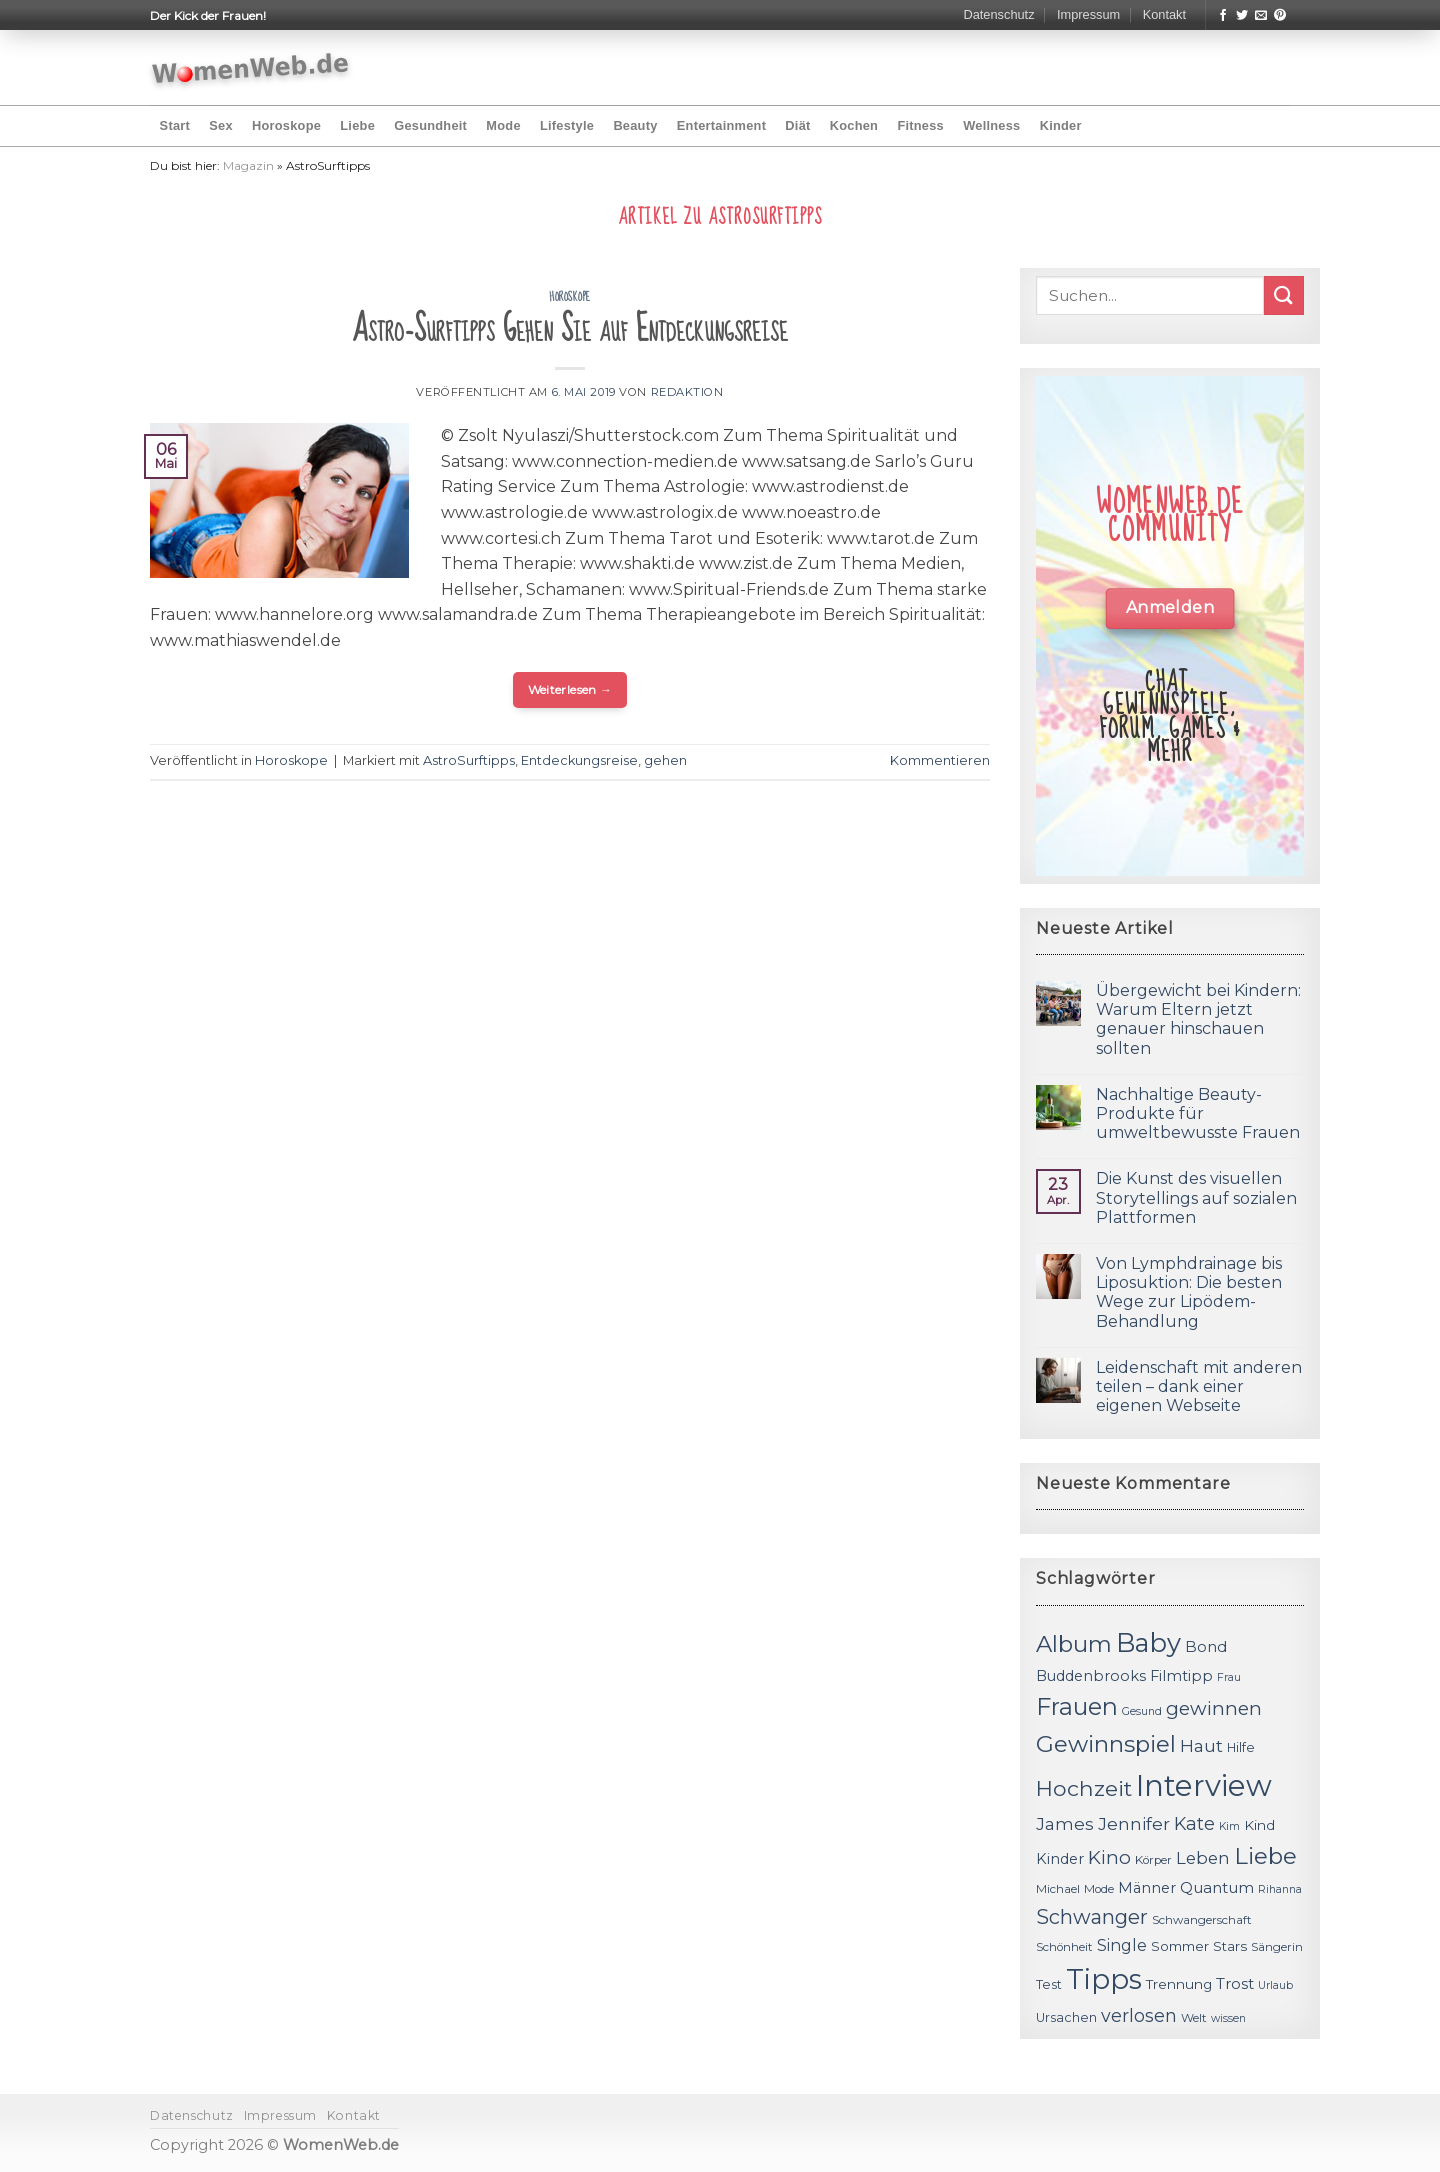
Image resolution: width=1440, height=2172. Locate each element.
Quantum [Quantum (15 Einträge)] (1217, 1887)
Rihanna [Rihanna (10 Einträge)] (1280, 1889)
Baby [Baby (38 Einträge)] (1148, 1642)
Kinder (1061, 125)
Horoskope (286, 125)
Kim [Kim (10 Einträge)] (1229, 1826)
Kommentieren (940, 760)
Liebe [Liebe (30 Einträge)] (1265, 1856)
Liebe (357, 125)
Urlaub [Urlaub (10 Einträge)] (1275, 1985)
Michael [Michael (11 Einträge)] (1058, 1889)
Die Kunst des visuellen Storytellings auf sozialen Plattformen (1196, 1197)
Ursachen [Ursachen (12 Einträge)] (1066, 2017)
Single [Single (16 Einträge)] (1122, 1945)
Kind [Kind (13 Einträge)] (1259, 1825)
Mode (503, 125)
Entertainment (721, 125)
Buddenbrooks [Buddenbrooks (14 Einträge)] (1091, 1676)
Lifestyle (567, 125)
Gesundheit (430, 125)
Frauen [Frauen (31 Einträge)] (1077, 1706)
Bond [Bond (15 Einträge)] (1206, 1646)
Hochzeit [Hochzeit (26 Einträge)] (1084, 1788)
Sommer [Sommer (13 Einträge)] (1180, 1946)
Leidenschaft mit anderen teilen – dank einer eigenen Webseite (1199, 1386)
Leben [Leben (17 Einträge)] (1203, 1858)
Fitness (920, 125)
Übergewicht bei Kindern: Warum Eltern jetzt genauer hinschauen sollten (1198, 1019)
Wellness (991, 125)
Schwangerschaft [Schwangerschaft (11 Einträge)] (1202, 1920)
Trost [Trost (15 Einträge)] (1235, 1983)
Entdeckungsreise (579, 760)
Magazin (248, 165)
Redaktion (687, 392)
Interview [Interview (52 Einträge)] (1204, 1785)
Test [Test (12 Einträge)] (1049, 1984)
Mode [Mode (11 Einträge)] (1099, 1889)
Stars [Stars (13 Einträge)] (1230, 1946)
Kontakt (1164, 14)
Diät (797, 125)
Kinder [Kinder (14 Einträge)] (1060, 1859)
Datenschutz (998, 14)
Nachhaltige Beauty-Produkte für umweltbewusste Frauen (1198, 1113)
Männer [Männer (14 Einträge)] (1147, 1888)
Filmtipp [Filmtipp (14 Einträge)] (1181, 1676)
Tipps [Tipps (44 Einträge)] (1104, 1979)
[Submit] (1284, 295)
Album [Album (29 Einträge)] (1074, 1644)
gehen (665, 760)
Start (175, 125)
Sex (221, 125)
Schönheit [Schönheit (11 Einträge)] (1064, 1947)
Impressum (1088, 14)
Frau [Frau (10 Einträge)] (1229, 1677)
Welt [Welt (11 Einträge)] (1194, 2018)
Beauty (635, 125)
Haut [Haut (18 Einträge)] (1201, 1745)
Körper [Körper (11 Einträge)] (1153, 1860)
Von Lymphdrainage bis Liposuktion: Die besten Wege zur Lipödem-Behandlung (1189, 1292)
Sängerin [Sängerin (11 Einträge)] (1277, 1947)
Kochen (854, 125)
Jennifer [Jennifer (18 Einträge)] (1134, 1823)
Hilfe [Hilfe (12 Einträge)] (1241, 1747)
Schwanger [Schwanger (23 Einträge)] (1092, 1917)
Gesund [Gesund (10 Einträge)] (1142, 1711)
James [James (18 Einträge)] (1065, 1823)
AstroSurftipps (469, 760)
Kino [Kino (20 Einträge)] (1109, 1857)
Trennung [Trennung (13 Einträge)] (1179, 1984)
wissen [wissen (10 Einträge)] (1228, 2018)
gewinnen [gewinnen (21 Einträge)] (1214, 1708)
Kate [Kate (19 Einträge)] (1194, 1823)
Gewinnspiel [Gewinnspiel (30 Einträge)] (1106, 1744)
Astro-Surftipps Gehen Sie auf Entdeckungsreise (570, 329)
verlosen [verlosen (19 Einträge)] (1139, 2015)
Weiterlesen (570, 689)
